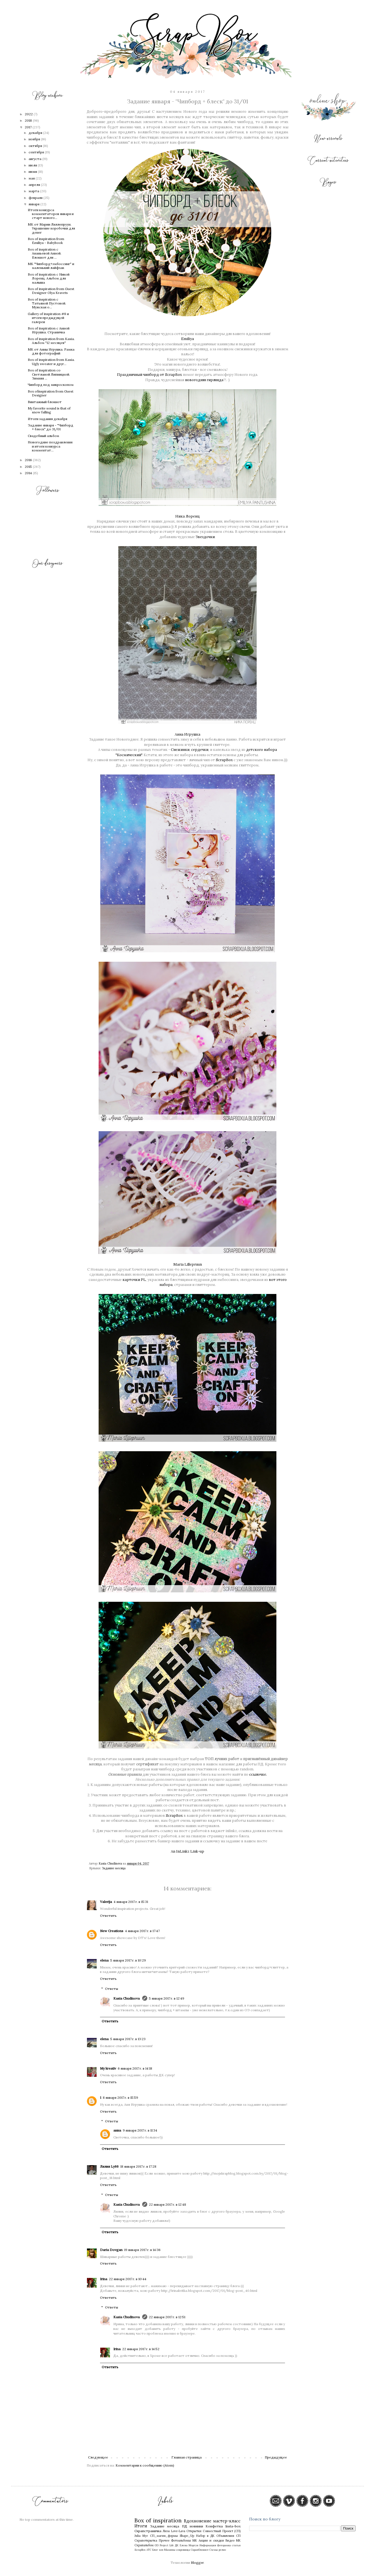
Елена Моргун (189, 2545)
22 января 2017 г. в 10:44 (127, 2279)
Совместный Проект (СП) (222, 2531)
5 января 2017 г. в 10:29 (128, 1960)
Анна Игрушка (187, 734)
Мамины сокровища (177, 2550)
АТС (148, 2550)
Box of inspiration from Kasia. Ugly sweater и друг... (51, 362)
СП (238, 2536)
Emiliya (187, 338)
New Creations (111, 1931)
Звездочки (205, 536)
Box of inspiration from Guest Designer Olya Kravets (51, 291)
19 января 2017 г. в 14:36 (142, 2250)
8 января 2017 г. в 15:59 (120, 2097)
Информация (207, 2545)
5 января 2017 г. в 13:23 (128, 2039)
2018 (29, 120)
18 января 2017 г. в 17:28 (138, 2166)
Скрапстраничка (147, 2531)
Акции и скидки (211, 2540)
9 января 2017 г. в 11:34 (140, 2130)
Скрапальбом (144, 2545)
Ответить (108, 1915)
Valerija (106, 1902)
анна (117, 2130)
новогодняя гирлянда (203, 380)
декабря (36, 133)
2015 (29, 466)
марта (34, 191)
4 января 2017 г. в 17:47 (142, 1931)
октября (36, 146)
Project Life (167, 2545)
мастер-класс (227, 2520)
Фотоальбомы (181, 2540)
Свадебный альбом (43, 436)
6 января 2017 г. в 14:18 (135, 2068)
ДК (177, 2545)
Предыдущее (276, 2457)
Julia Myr (141, 2536)
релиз (222, 2550)
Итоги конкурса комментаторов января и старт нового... (51, 214)
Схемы (213, 2550)
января (34, 204)
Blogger (197, 2562)
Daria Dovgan (111, 2250)
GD (157, 2545)
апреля (35, 185)
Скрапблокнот (200, 2550)
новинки (196, 2526)
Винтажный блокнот (45, 402)
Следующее (98, 2457)
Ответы (111, 1989)
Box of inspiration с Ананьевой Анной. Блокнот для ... (44, 253)
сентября (37, 152)
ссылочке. (258, 1774)
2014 (29, 473)
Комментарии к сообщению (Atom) (145, 2465)
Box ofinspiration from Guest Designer (50, 393)
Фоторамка (224, 2545)
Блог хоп (157, 2550)
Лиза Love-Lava (173, 2531)
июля (33, 165)
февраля (36, 198)
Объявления (225, 2536)
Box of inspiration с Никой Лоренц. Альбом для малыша (48, 278)
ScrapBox (224, 760)
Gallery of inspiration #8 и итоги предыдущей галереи (48, 318)
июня (33, 171)
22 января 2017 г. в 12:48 (167, 2204)
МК (194, 2540)
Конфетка (214, 2526)
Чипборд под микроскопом (51, 385)
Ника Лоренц (187, 516)
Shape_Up (187, 2536)
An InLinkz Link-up (187, 1851)
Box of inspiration (158, 2520)
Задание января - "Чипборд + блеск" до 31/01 (50, 427)
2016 (29, 460)
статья (236, 2545)
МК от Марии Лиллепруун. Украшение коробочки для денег (51, 228)
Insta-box (233, 2526)
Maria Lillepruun (187, 1264)
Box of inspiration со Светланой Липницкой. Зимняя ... (49, 374)
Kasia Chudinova (127, 1998)
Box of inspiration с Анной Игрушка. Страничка (48, 330)
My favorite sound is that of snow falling (49, 410)
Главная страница (186, 2457)
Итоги (140, 2525)
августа (35, 159)
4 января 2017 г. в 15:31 (131, 1902)
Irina (103, 2279)
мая (32, 178)
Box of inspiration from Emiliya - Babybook (46, 241)
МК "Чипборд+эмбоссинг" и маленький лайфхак (51, 266)
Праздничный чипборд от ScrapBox (149, 374)
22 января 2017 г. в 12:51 (167, 2317)
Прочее (164, 2540)
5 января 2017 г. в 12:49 (166, 1998)
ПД (184, 2526)
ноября (35, 139)
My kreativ (108, 2068)
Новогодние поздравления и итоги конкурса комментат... (50, 446)
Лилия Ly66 (109, 2166)
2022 (29, 114)
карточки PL (134, 1279)
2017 (28, 127)
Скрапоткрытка (145, 2540)
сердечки (199, 749)
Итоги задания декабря (47, 419)
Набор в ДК (205, 2536)
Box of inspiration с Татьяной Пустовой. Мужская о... (47, 303)
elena (104, 1960)
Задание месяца (114, 1868)
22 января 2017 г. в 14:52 (140, 2349)
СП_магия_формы (164, 2536)
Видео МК (233, 2540)
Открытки (193, 2531)
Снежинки (180, 749)
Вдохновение (197, 2520)
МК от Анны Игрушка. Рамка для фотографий (51, 351)
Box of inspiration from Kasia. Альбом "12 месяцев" (51, 341)
